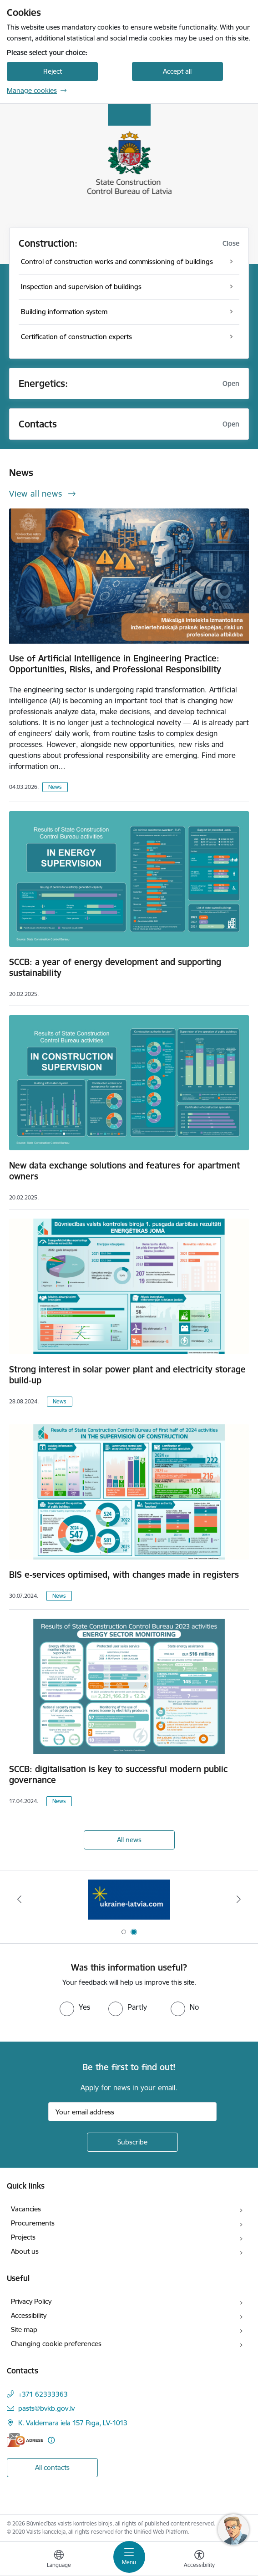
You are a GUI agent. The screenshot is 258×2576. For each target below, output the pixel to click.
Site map (24, 2329)
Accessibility (28, 2315)
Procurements (33, 2223)
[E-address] (25, 2440)
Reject (52, 71)
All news (129, 1839)
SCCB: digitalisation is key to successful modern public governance (118, 1774)
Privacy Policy (31, 2301)
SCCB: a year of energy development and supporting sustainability (115, 967)
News (55, 786)
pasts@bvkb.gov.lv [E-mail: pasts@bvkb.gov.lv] (46, 2408)
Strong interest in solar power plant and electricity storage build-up (127, 1375)
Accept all (177, 71)
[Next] (239, 1899)
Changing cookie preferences (56, 2343)
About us (25, 2251)
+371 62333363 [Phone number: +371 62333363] (43, 2394)
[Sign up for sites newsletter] (132, 2142)
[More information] (51, 2440)
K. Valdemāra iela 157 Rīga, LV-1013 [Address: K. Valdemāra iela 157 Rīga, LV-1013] (72, 2422)
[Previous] (19, 1899)
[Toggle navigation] (129, 2557)
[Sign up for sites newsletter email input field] (132, 2111)
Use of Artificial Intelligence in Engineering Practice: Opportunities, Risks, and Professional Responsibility (115, 664)
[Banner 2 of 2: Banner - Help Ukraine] (129, 1899)
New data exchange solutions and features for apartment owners (124, 1171)
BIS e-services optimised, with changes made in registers (124, 1574)
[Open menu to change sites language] (59, 2560)
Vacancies (26, 2209)
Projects (23, 2237)
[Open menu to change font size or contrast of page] (199, 2560)
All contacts (52, 2467)
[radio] (75, 2007)
